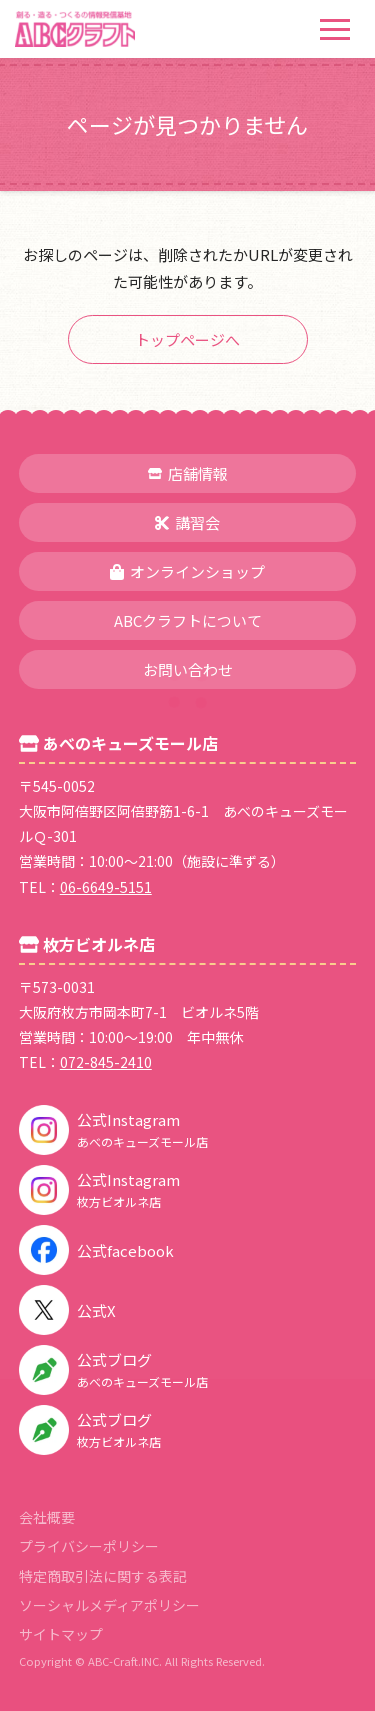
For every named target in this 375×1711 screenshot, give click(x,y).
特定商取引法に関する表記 (103, 1576)
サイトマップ (61, 1634)
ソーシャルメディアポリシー (109, 1605)
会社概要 (47, 1517)
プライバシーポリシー (89, 1546)
